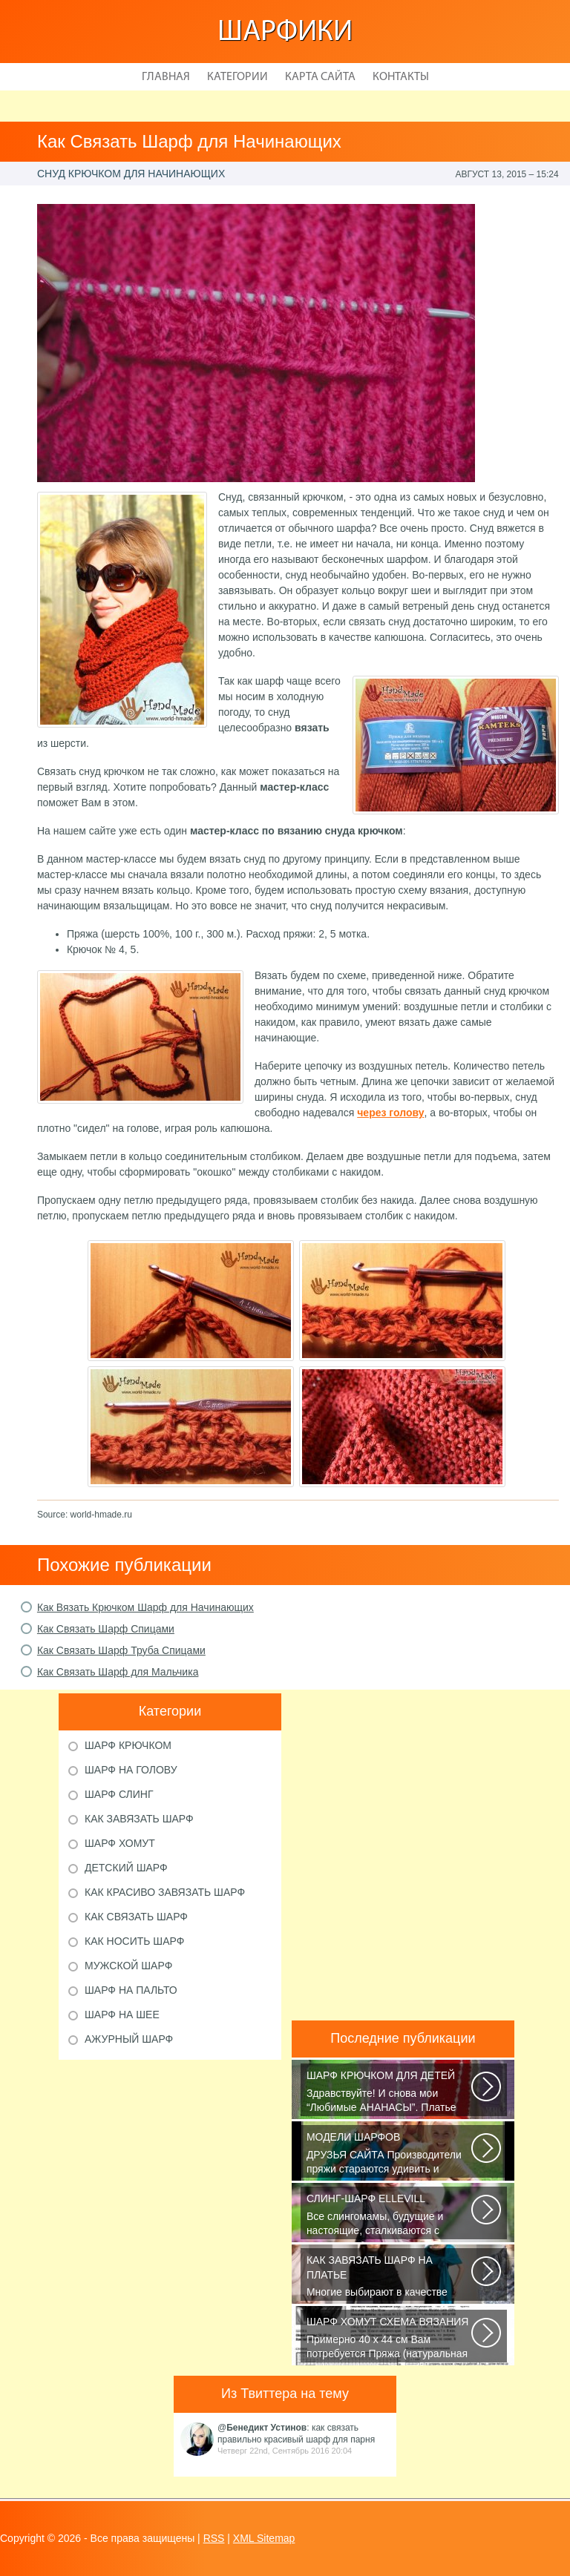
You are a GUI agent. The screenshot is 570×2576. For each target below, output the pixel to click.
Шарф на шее (122, 2014)
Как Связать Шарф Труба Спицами (121, 1650)
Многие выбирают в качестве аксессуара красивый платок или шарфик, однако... (390, 2277)
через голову (390, 1113)
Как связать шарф (136, 1917)
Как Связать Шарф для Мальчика (118, 1672)
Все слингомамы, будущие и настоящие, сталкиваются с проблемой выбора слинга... (390, 2215)
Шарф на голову (131, 1770)
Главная (166, 77)
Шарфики (285, 32)
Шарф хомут (120, 1843)
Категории (237, 77)
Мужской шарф (128, 1965)
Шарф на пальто (131, 1990)
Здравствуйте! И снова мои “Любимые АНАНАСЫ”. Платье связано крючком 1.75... (390, 2092)
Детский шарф (126, 1868)
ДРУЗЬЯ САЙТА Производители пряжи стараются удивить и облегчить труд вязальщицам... (390, 2154)
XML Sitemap (264, 2538)
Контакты (401, 77)
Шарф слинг (119, 1794)
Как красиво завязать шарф (165, 1892)
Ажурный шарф (129, 2039)
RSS (214, 2538)
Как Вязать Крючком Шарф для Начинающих (145, 1607)
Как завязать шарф (139, 1819)
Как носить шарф (134, 1941)
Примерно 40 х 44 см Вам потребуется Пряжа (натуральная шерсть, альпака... (390, 2338)
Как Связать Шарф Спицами (105, 1629)
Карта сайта (320, 77)
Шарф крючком (128, 1745)
